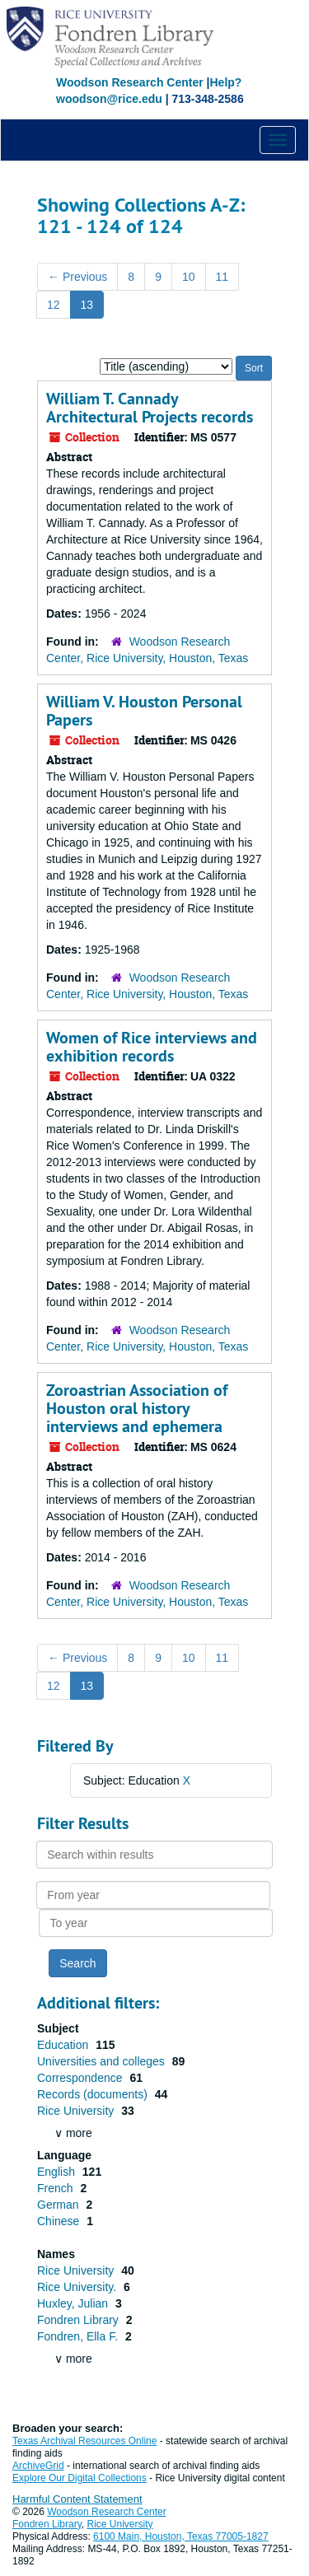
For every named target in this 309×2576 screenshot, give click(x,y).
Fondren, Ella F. (79, 2336)
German (59, 2204)
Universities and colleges (102, 2061)
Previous (77, 276)
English (57, 2171)
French (56, 2188)
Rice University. (78, 2287)
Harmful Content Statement (77, 2499)
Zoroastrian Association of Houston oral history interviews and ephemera (136, 1408)
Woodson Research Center (130, 82)
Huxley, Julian (74, 2303)
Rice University (77, 2110)
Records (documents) (94, 2094)
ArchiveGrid (38, 2465)
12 (53, 304)
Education (64, 2044)
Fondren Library (79, 2319)
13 (87, 304)
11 (222, 276)
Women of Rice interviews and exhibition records (151, 1046)
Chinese (59, 2221)
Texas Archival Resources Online (84, 2441)
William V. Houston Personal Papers (144, 710)
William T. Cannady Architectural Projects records (149, 407)
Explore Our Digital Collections (79, 2478)
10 (188, 276)
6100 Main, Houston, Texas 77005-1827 (181, 2536)
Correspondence (81, 2077)
